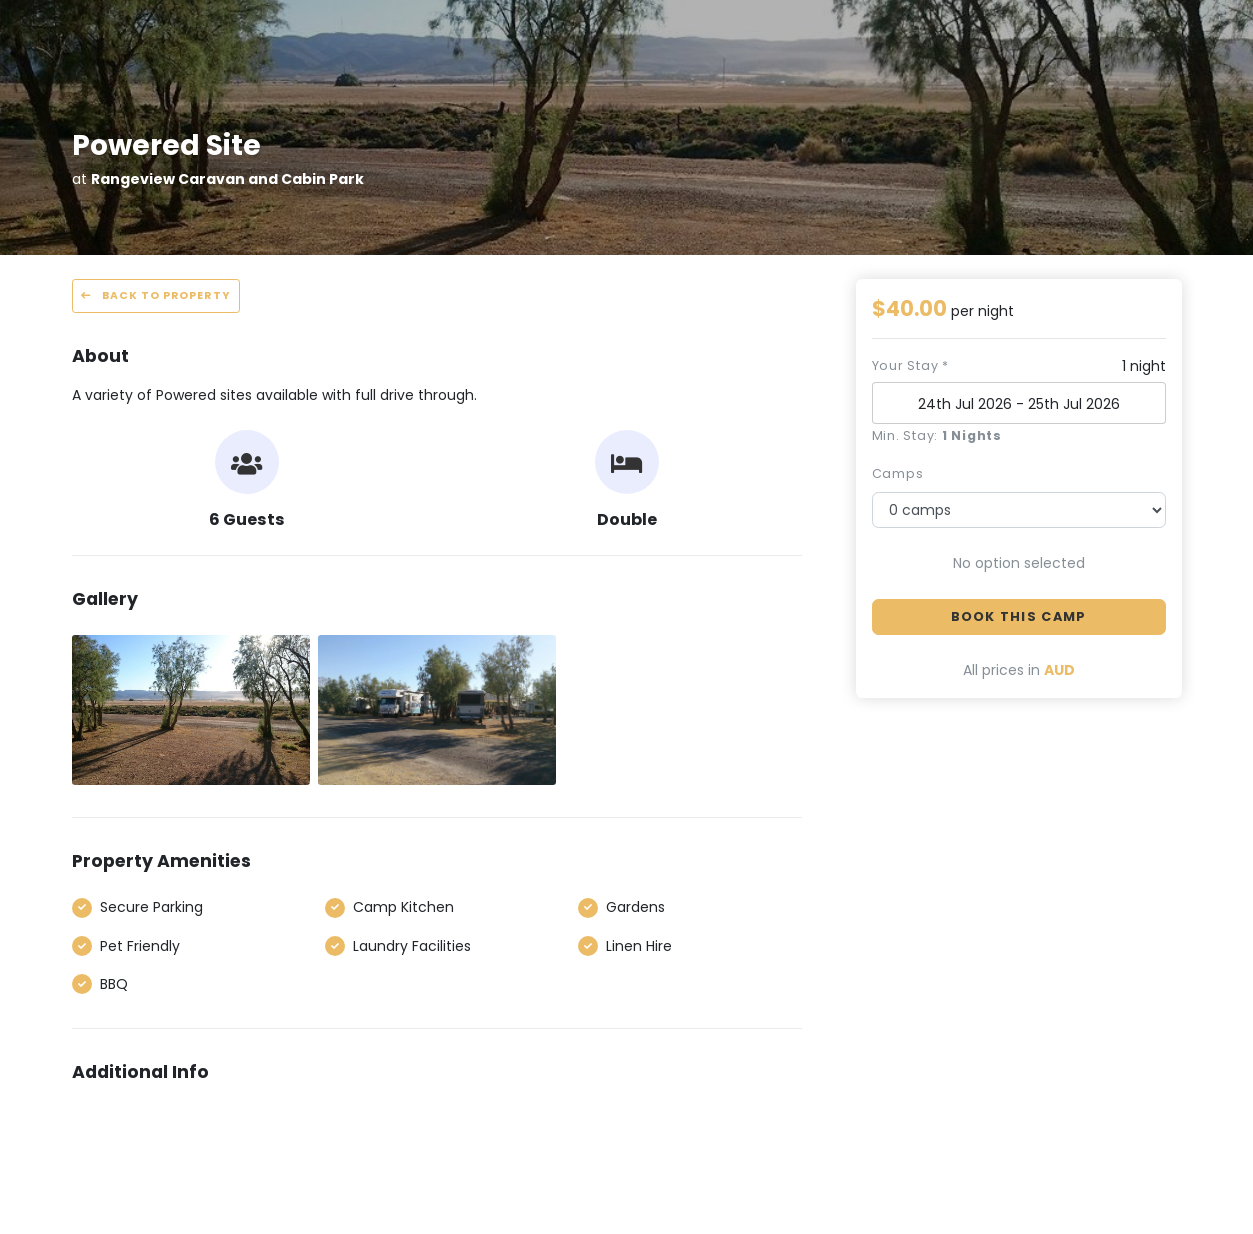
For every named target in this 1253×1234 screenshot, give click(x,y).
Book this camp (1019, 616)
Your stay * (910, 365)
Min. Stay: (937, 435)
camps (898, 473)
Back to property (156, 295)
